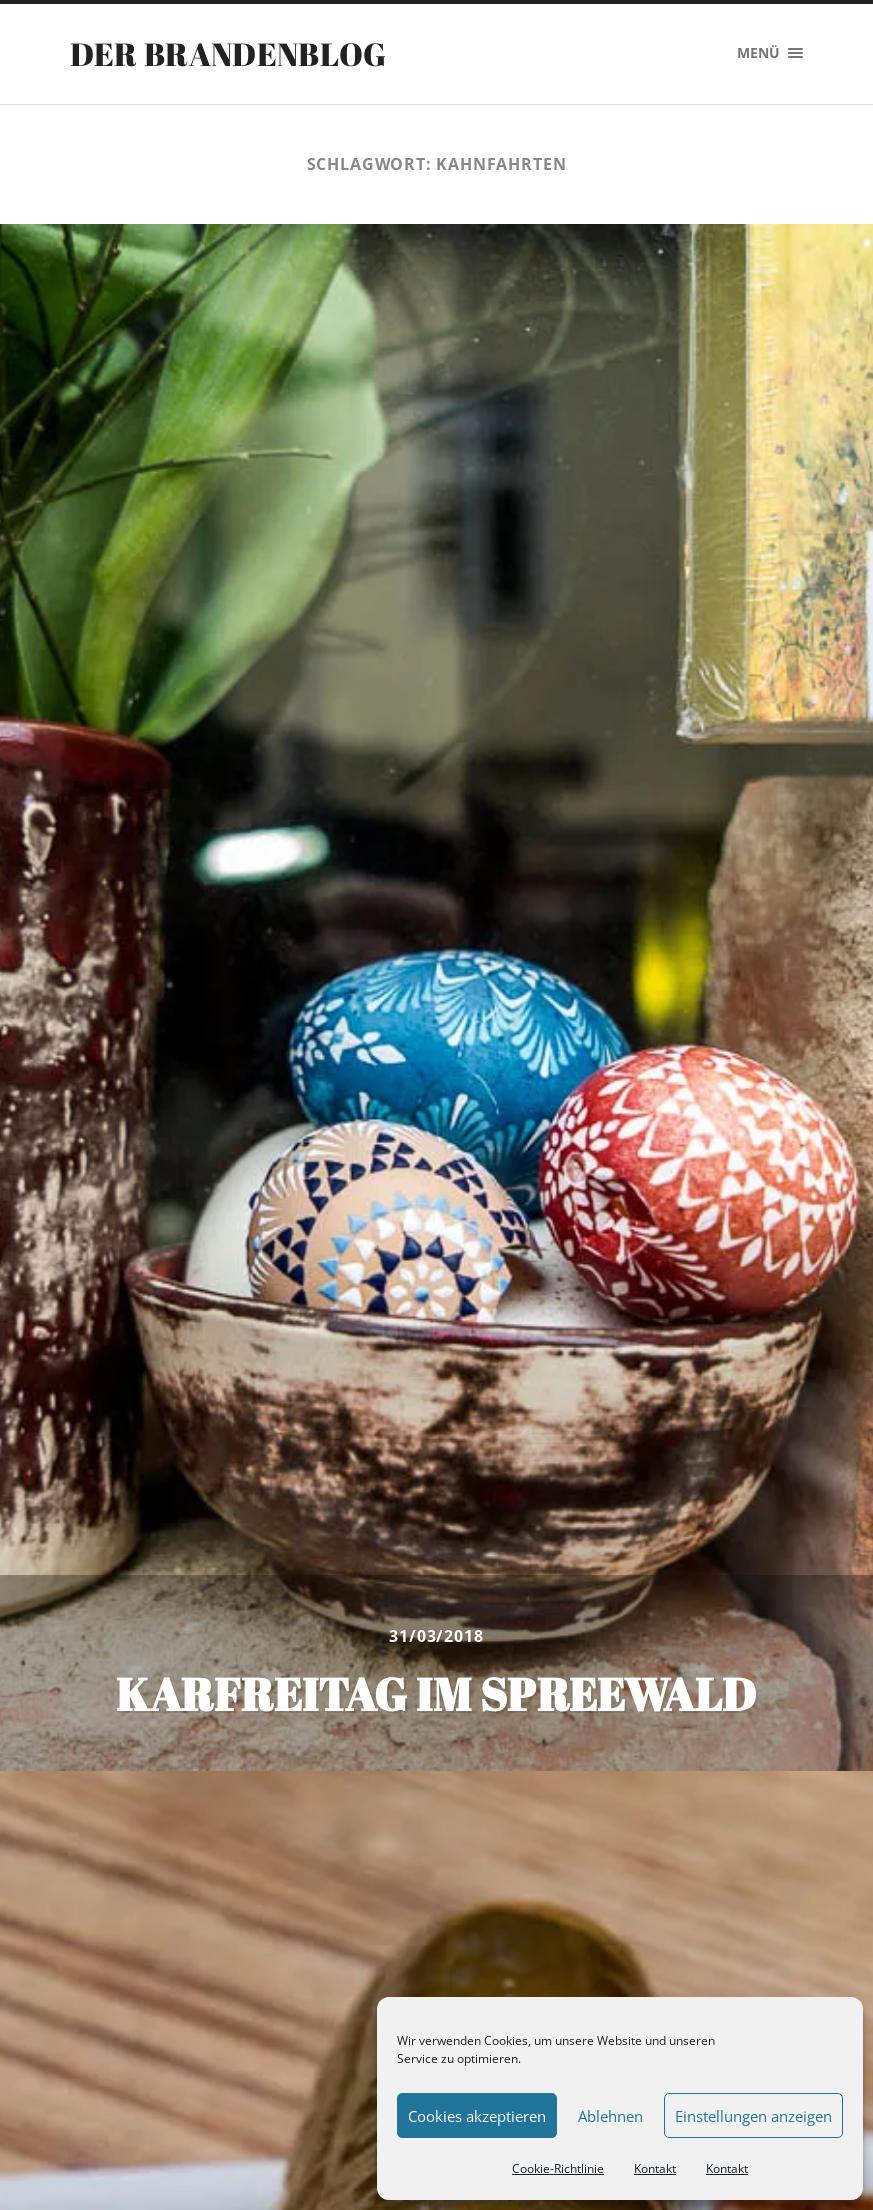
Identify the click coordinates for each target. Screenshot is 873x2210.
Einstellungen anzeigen (753, 2116)
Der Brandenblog (228, 53)
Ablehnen (610, 2116)
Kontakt (655, 2168)
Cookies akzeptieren (477, 2116)
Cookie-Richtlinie (558, 2168)
